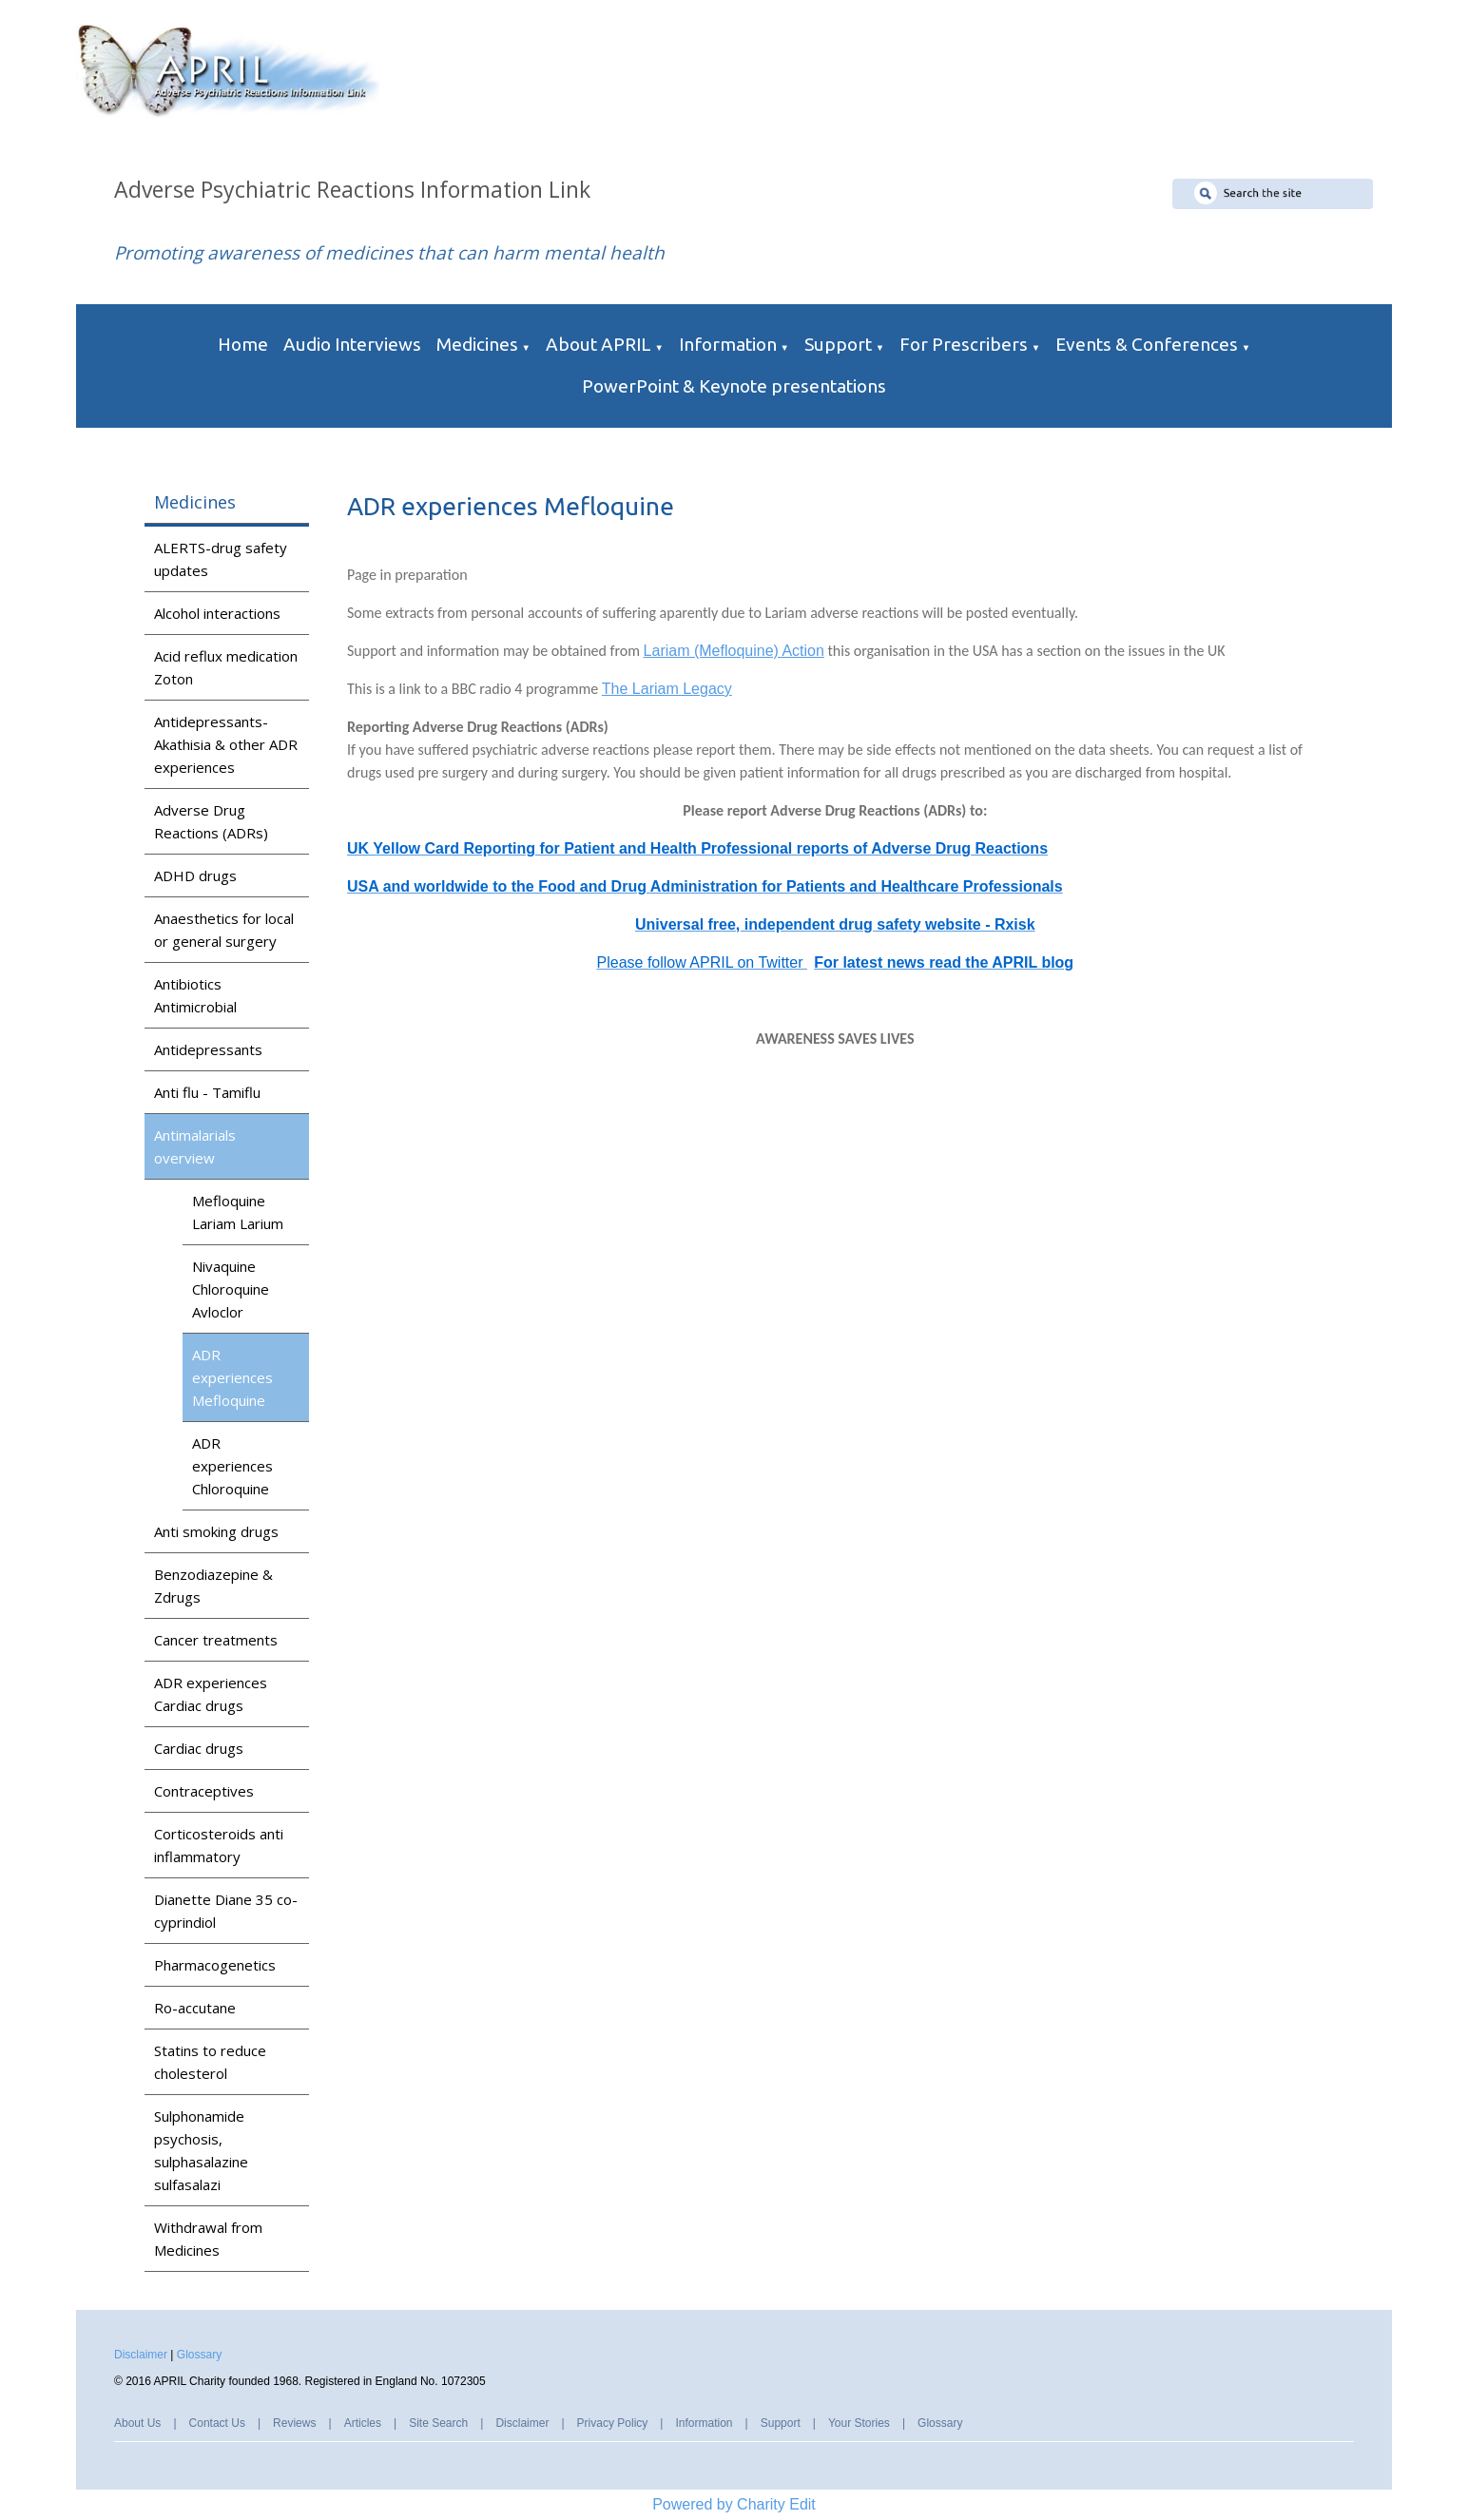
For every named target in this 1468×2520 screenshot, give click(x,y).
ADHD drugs (195, 875)
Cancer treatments (216, 1639)
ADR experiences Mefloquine (232, 1377)
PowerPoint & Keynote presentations (734, 385)
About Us (137, 2423)
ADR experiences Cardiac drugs (210, 1694)
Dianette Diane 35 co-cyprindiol (226, 1911)
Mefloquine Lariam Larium (237, 1212)
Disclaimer (140, 2354)
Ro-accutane (195, 2007)
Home (243, 344)
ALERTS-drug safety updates (220, 559)
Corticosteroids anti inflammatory (218, 1845)
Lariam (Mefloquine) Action (734, 651)
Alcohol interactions (217, 613)
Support (838, 344)
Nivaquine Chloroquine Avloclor (230, 1289)
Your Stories (859, 2423)
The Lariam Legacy (667, 689)
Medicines (477, 344)
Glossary (199, 2354)
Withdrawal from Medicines (208, 2239)
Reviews (294, 2423)
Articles (362, 2423)
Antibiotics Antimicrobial (195, 995)
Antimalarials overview (195, 1146)
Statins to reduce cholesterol (210, 2062)
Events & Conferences (1146, 344)
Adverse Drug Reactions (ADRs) (211, 821)
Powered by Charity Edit (734, 2504)
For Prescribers (963, 344)
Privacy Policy (612, 2423)
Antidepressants (208, 1049)
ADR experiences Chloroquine (232, 1465)
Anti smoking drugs (216, 1531)
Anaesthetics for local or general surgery (224, 930)
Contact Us (217, 2423)
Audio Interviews (352, 344)
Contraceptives (204, 1790)
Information (728, 344)
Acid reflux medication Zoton (226, 667)
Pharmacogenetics (215, 1964)
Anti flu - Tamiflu (207, 1092)
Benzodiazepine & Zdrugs (213, 1585)
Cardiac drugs (198, 1748)
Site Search (438, 2423)
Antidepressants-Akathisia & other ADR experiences (226, 744)
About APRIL (598, 344)
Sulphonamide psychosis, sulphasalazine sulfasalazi (201, 2150)
